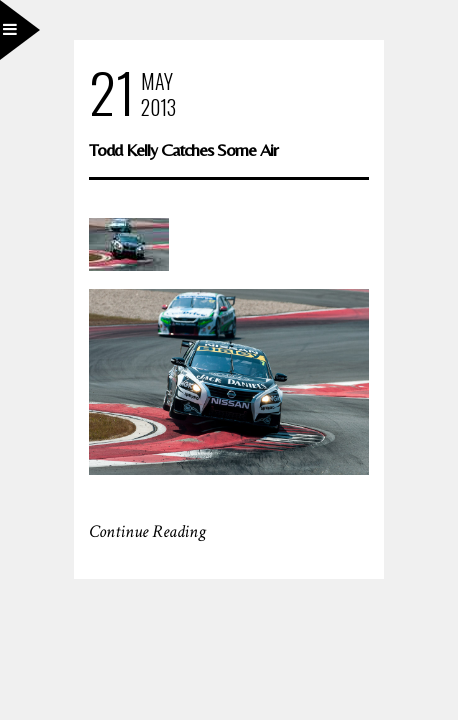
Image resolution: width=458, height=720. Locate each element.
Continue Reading (147, 531)
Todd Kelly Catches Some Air (183, 149)
